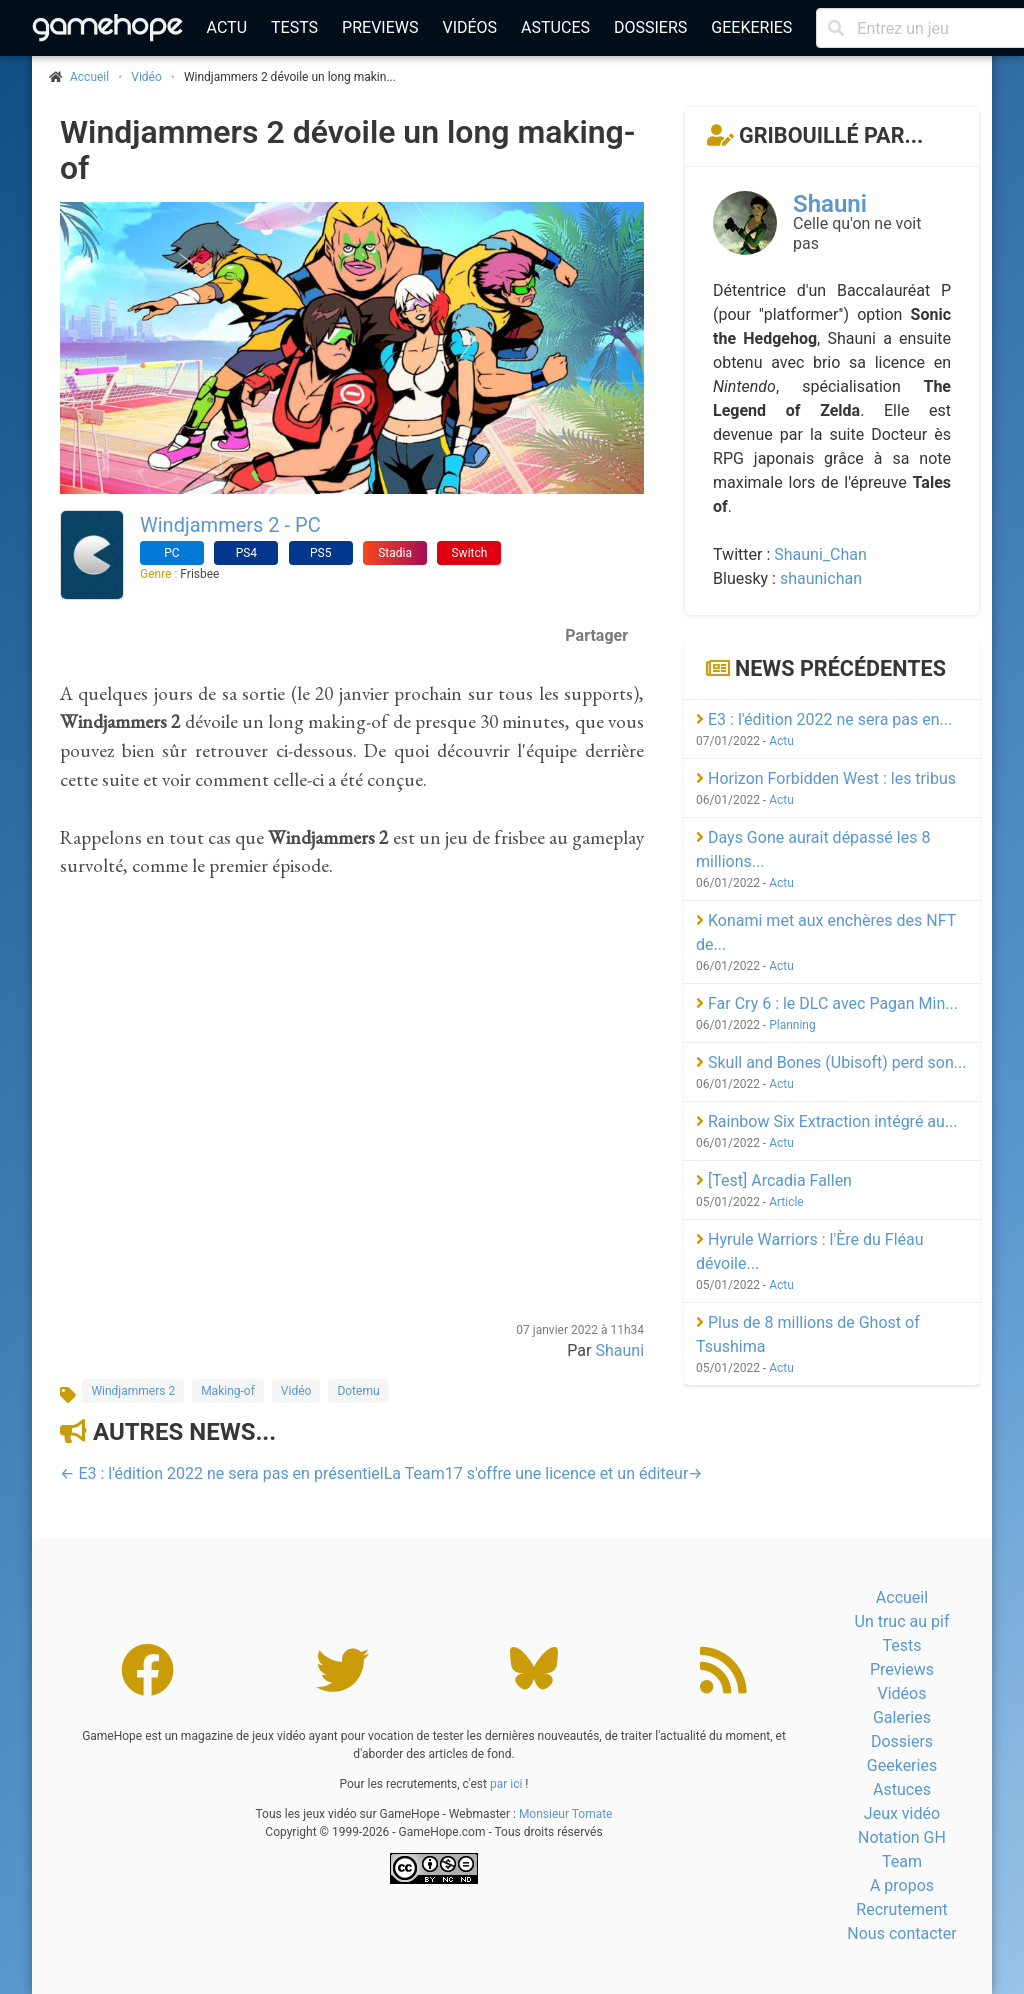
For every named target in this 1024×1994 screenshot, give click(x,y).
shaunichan (821, 578)
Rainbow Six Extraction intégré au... (827, 1121)
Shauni (619, 1350)
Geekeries (751, 27)
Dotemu (358, 1391)
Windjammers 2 (133, 1391)
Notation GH (902, 1837)
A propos (902, 1885)
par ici (506, 1784)
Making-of (228, 1391)
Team (902, 1861)
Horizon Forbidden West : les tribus (826, 778)
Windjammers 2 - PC (230, 525)
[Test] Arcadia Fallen (774, 1180)
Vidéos (469, 27)
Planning (792, 1025)
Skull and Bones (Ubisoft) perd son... (831, 1062)
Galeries (902, 1717)
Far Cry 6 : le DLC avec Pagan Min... (827, 1003)
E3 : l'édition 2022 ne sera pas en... (824, 719)
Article (786, 1202)
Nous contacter (901, 1933)
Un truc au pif (902, 1621)
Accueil (902, 1597)
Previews (380, 27)
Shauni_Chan (820, 554)
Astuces (555, 27)
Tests (294, 27)
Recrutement (901, 1909)
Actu (227, 27)
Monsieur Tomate (566, 1814)
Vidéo (146, 77)
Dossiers (650, 27)
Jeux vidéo (902, 1813)
